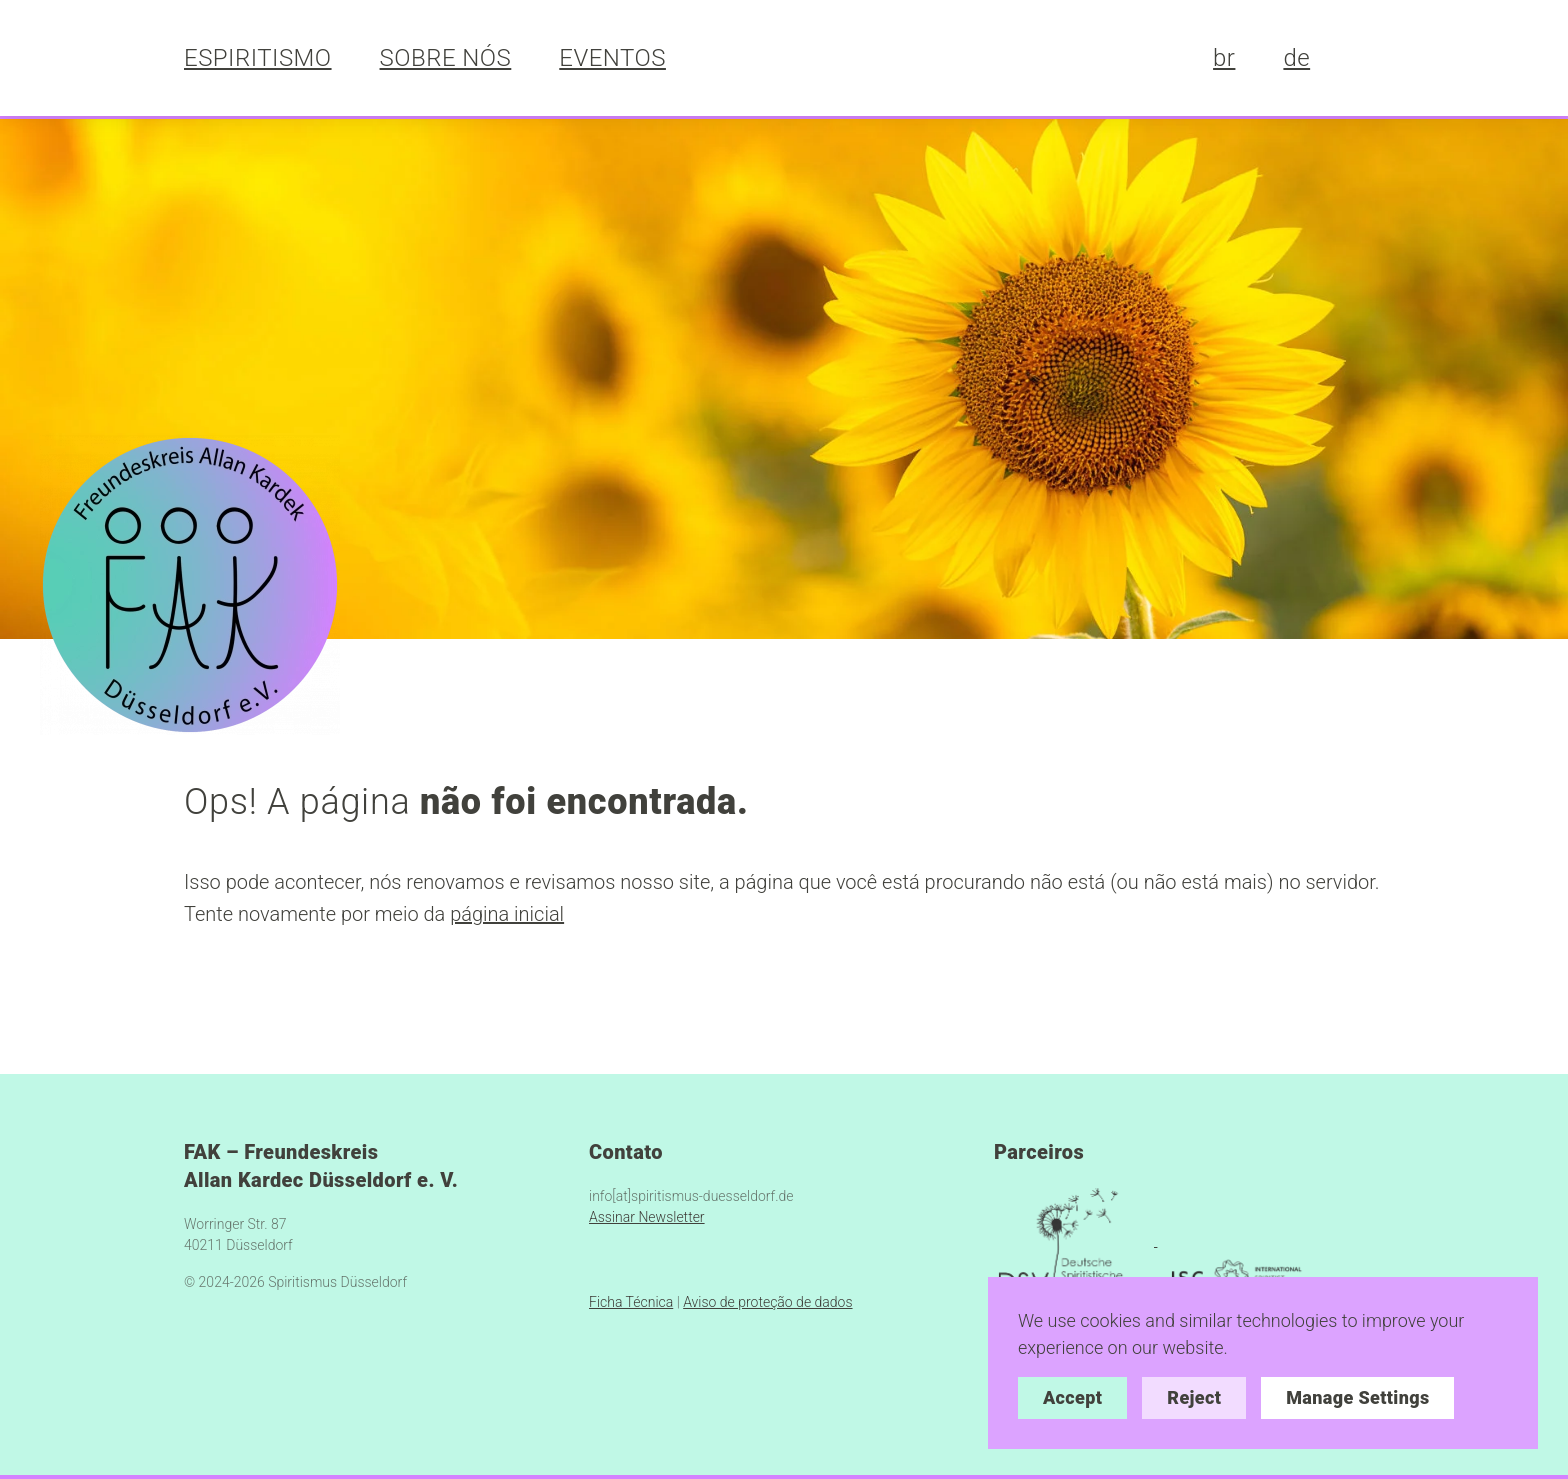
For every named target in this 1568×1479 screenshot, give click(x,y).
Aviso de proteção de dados (767, 1302)
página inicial (507, 914)
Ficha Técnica (631, 1302)
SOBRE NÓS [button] (446, 58)
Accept (1072, 1397)
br (1224, 58)
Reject (1194, 1397)
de (1296, 58)
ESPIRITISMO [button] (258, 58)
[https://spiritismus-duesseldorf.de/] (190, 583)
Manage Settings (1357, 1397)
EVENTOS (612, 58)
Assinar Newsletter (647, 1217)
